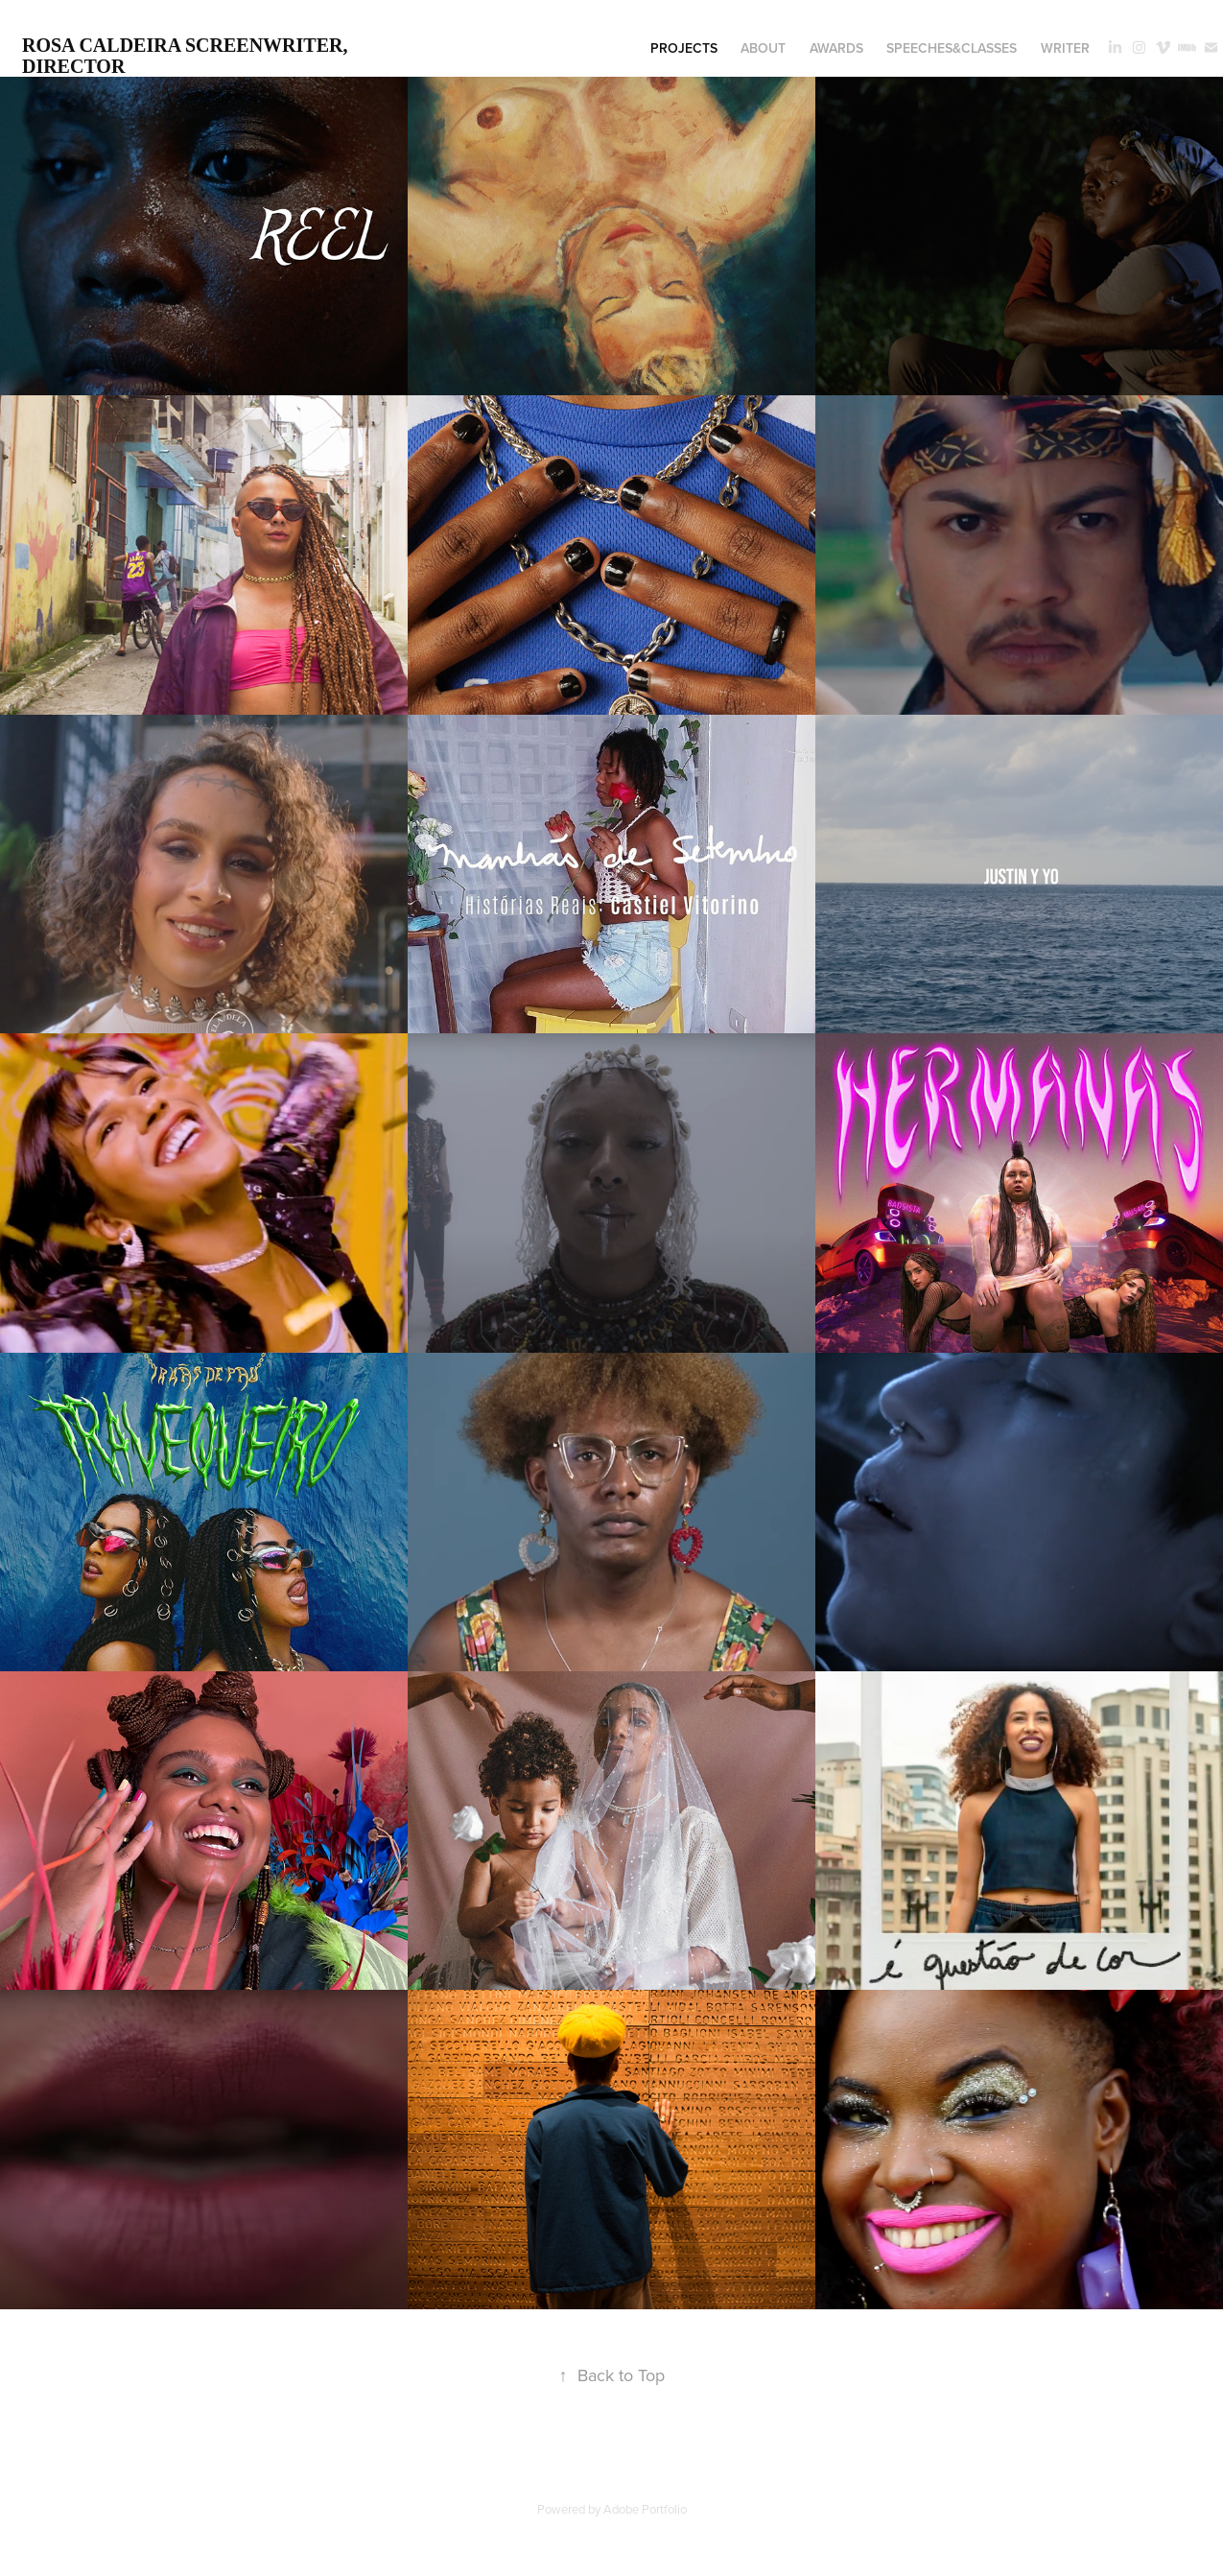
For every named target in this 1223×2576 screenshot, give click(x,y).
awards (836, 48)
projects (683, 48)
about (763, 48)
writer (1065, 48)
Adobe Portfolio (645, 2508)
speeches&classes (951, 48)
